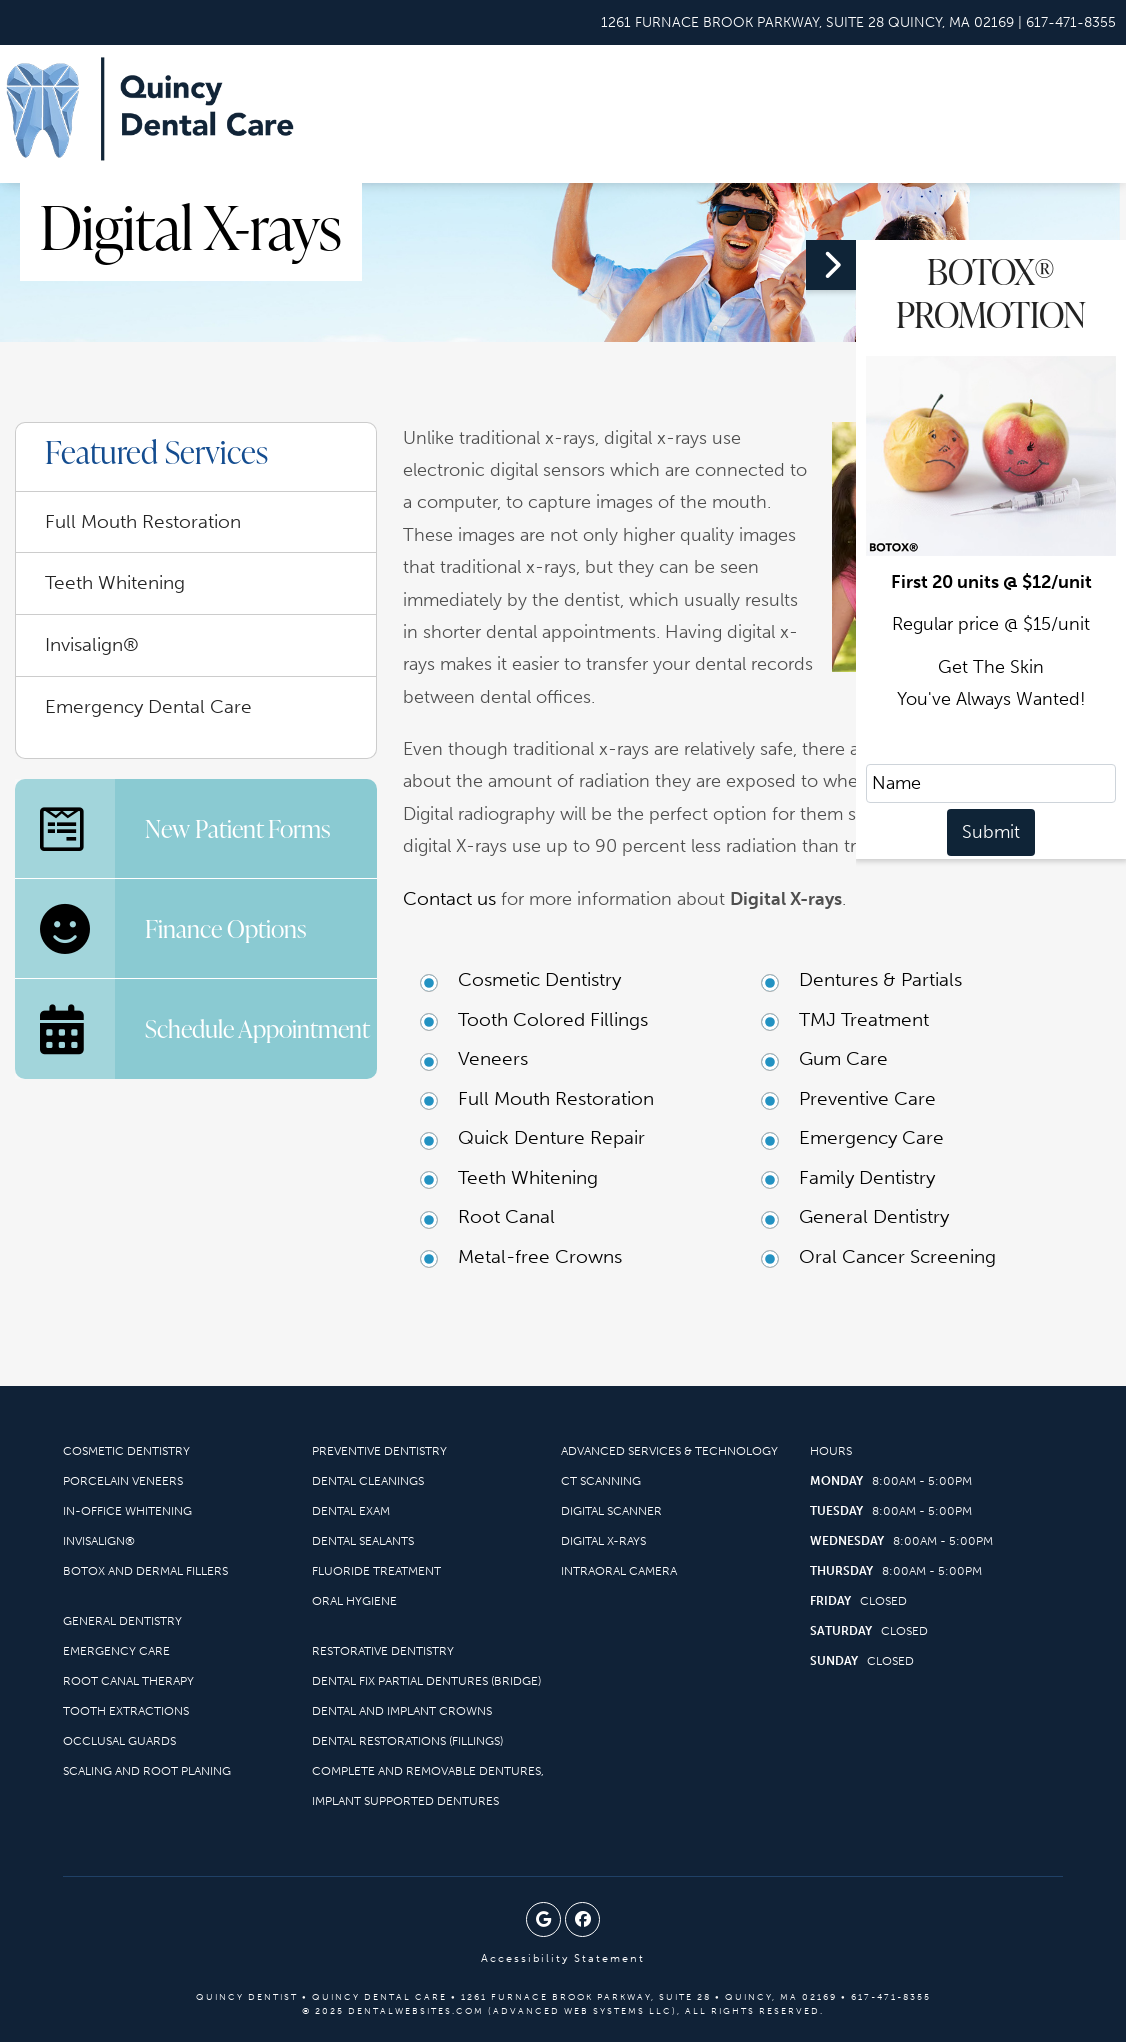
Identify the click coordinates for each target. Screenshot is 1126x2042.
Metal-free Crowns (540, 1256)
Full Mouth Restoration (556, 1098)
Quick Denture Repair (551, 1137)
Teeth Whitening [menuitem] (115, 582)
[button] (966, 954)
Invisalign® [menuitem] (92, 644)
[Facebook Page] (582, 1919)
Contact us (449, 898)
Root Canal (506, 1216)
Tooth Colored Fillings (553, 1019)
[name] (991, 783)
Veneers (493, 1058)
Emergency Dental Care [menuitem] (148, 706)
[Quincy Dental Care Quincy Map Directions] (807, 22)
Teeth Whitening (528, 1177)
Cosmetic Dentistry (539, 979)
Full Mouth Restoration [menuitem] (143, 521)
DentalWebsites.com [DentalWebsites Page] (416, 2011)
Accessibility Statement (563, 1958)
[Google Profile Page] (543, 1919)
